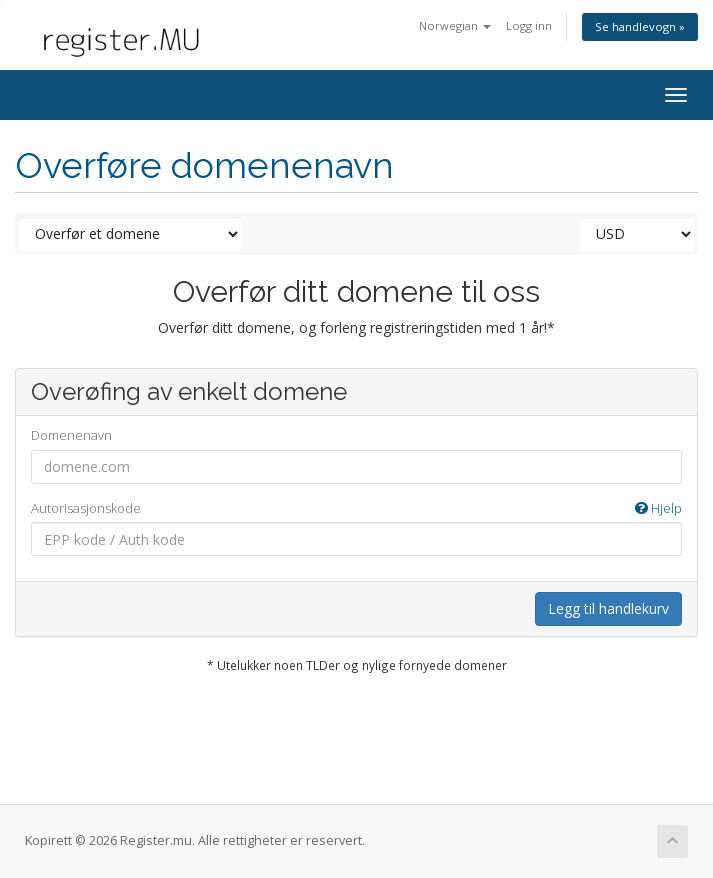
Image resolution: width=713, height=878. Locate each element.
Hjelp (658, 508)
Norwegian (455, 25)
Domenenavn (71, 435)
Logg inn (529, 25)
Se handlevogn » (640, 26)
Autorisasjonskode (356, 508)
